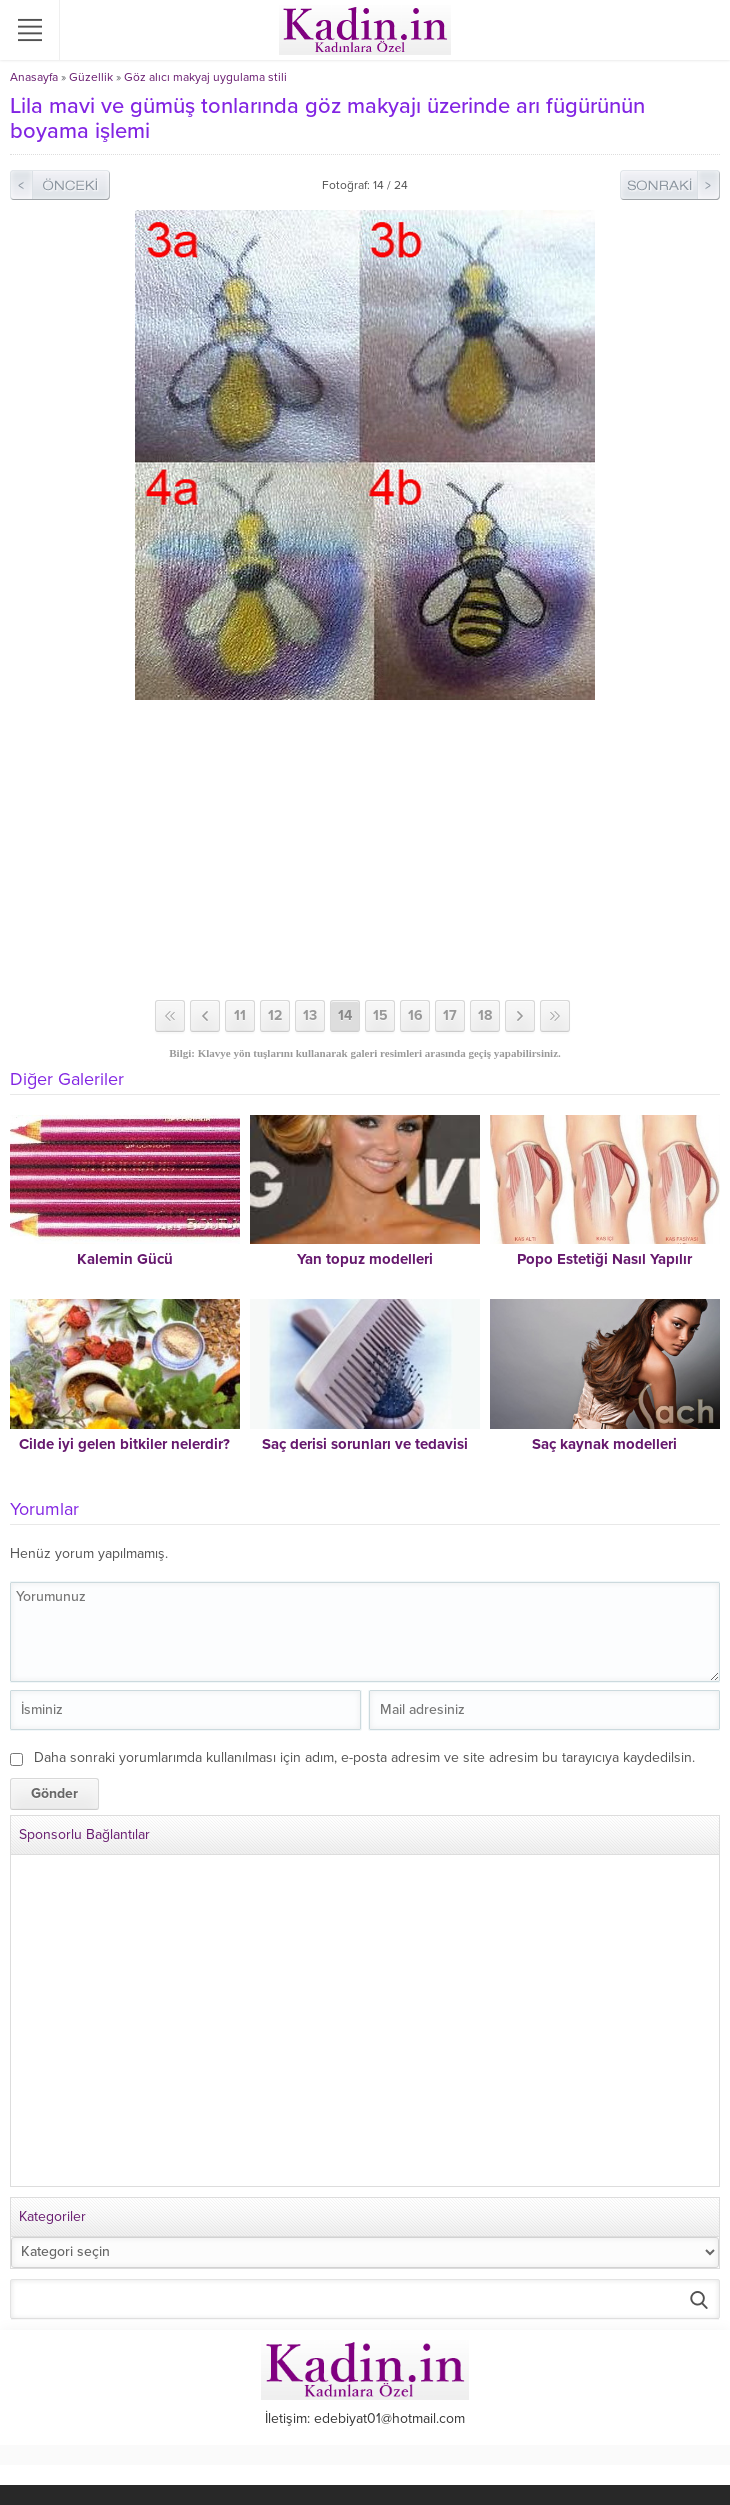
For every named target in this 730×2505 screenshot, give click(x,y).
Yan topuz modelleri (365, 1259)
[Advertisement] (365, 850)
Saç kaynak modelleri (604, 1444)
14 (345, 1015)
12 (275, 1015)
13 (310, 1015)
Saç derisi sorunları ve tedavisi (365, 1444)
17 (450, 1015)
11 (240, 1015)
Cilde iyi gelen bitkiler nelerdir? (124, 1444)
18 (485, 1015)
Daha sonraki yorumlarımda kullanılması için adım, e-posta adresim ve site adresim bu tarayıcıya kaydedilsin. (364, 1757)
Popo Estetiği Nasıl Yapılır (604, 1259)
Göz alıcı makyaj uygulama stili (205, 77)
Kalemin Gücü (125, 1259)
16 (415, 1015)
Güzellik (91, 77)
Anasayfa (34, 77)
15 (380, 1015)
